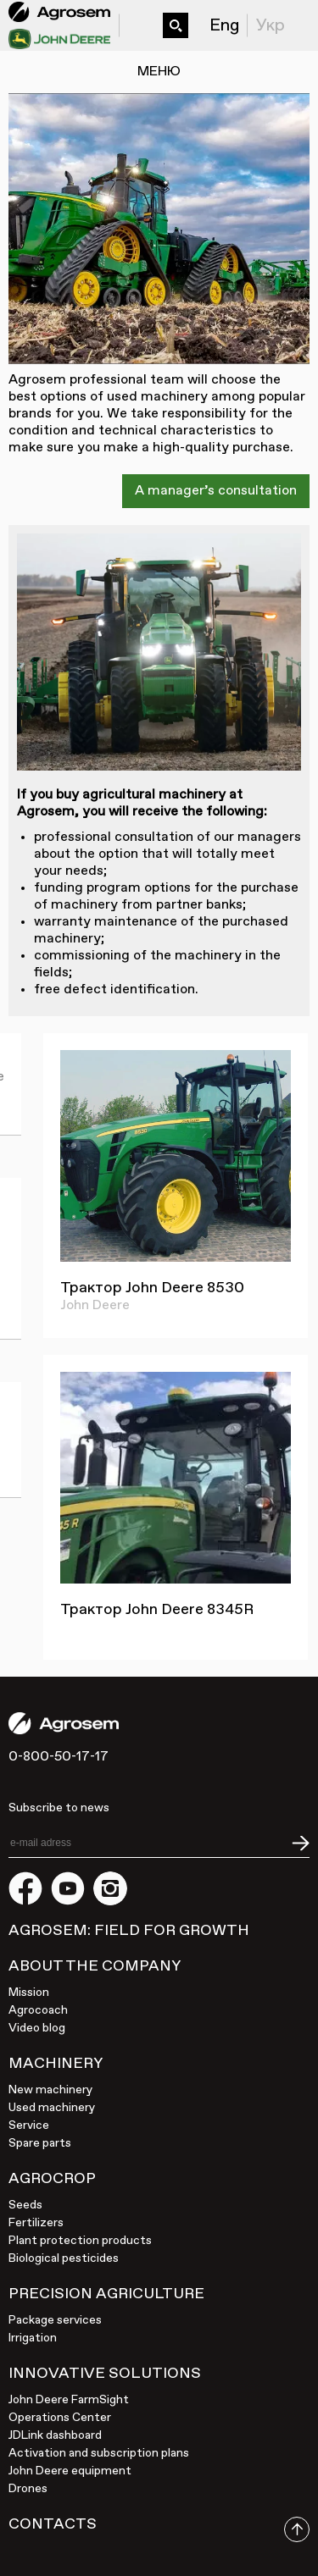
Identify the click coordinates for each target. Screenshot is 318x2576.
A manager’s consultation (216, 491)
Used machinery (51, 2108)
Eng (224, 25)
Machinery (55, 2063)
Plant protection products (80, 2241)
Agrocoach (38, 2010)
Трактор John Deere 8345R (157, 1609)
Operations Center (59, 2418)
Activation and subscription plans (98, 2453)
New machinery (50, 2090)
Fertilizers (36, 2223)
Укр (270, 25)
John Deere (95, 1306)
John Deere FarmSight (68, 2400)
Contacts (52, 2524)
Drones (27, 2489)
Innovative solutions (104, 2373)
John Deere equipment (69, 2471)
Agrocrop (52, 2178)
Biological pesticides (63, 2258)
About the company (94, 1966)
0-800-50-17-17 (137, 15)
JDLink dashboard (55, 2435)
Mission (28, 1992)
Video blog (36, 2028)
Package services (55, 2320)
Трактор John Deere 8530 (152, 1288)
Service (28, 2125)
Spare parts (39, 2143)
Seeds (25, 2205)
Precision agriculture (106, 2294)
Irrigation (32, 2338)
